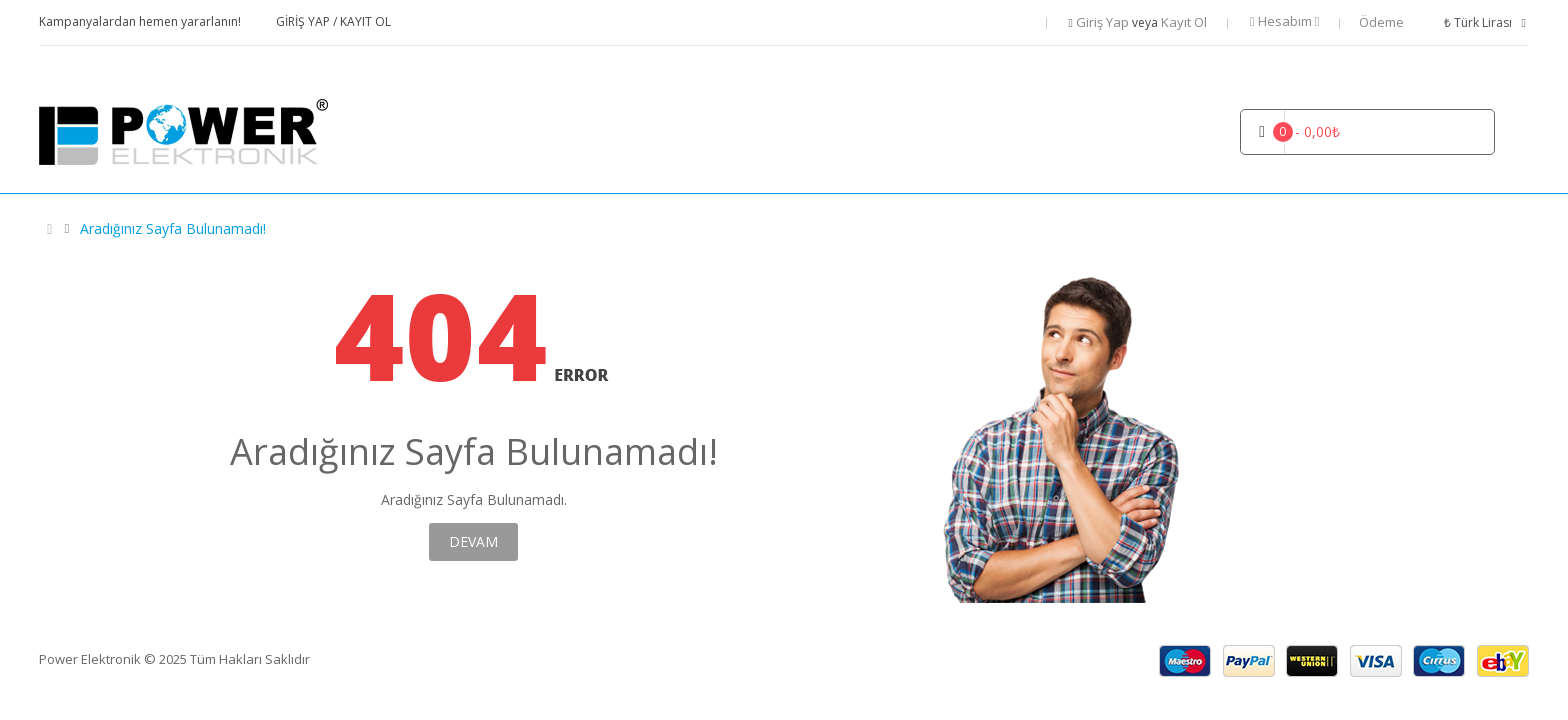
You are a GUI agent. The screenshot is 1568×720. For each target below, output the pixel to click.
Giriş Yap (304, 21)
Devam (473, 541)
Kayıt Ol (365, 21)
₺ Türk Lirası (1486, 22)
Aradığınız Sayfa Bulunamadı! (173, 229)
